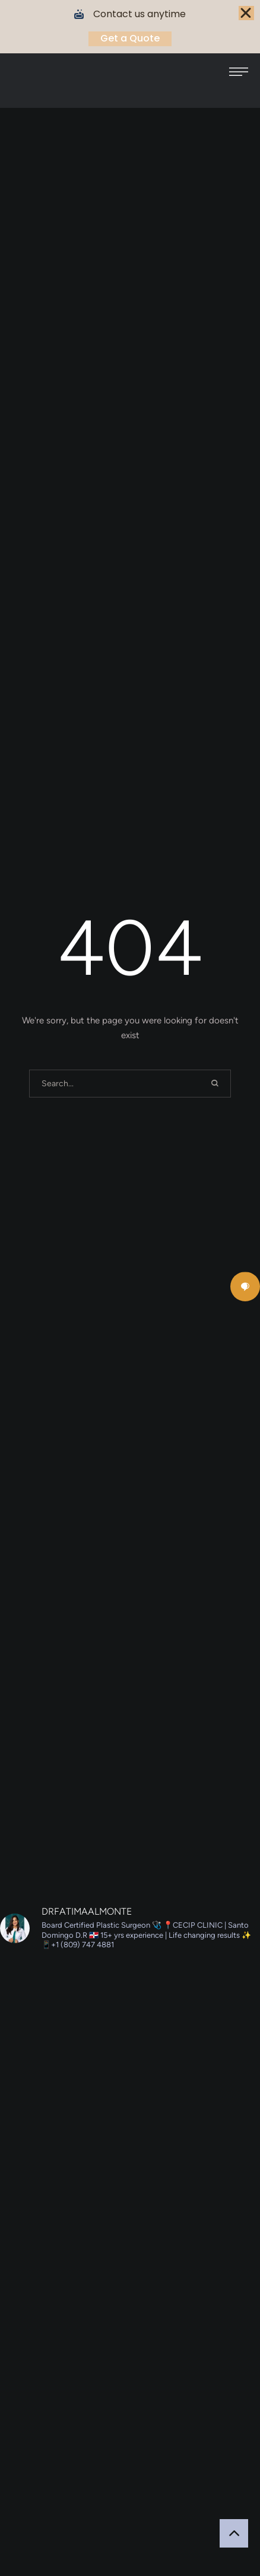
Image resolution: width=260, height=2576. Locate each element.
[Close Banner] (246, 13)
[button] (238, 71)
